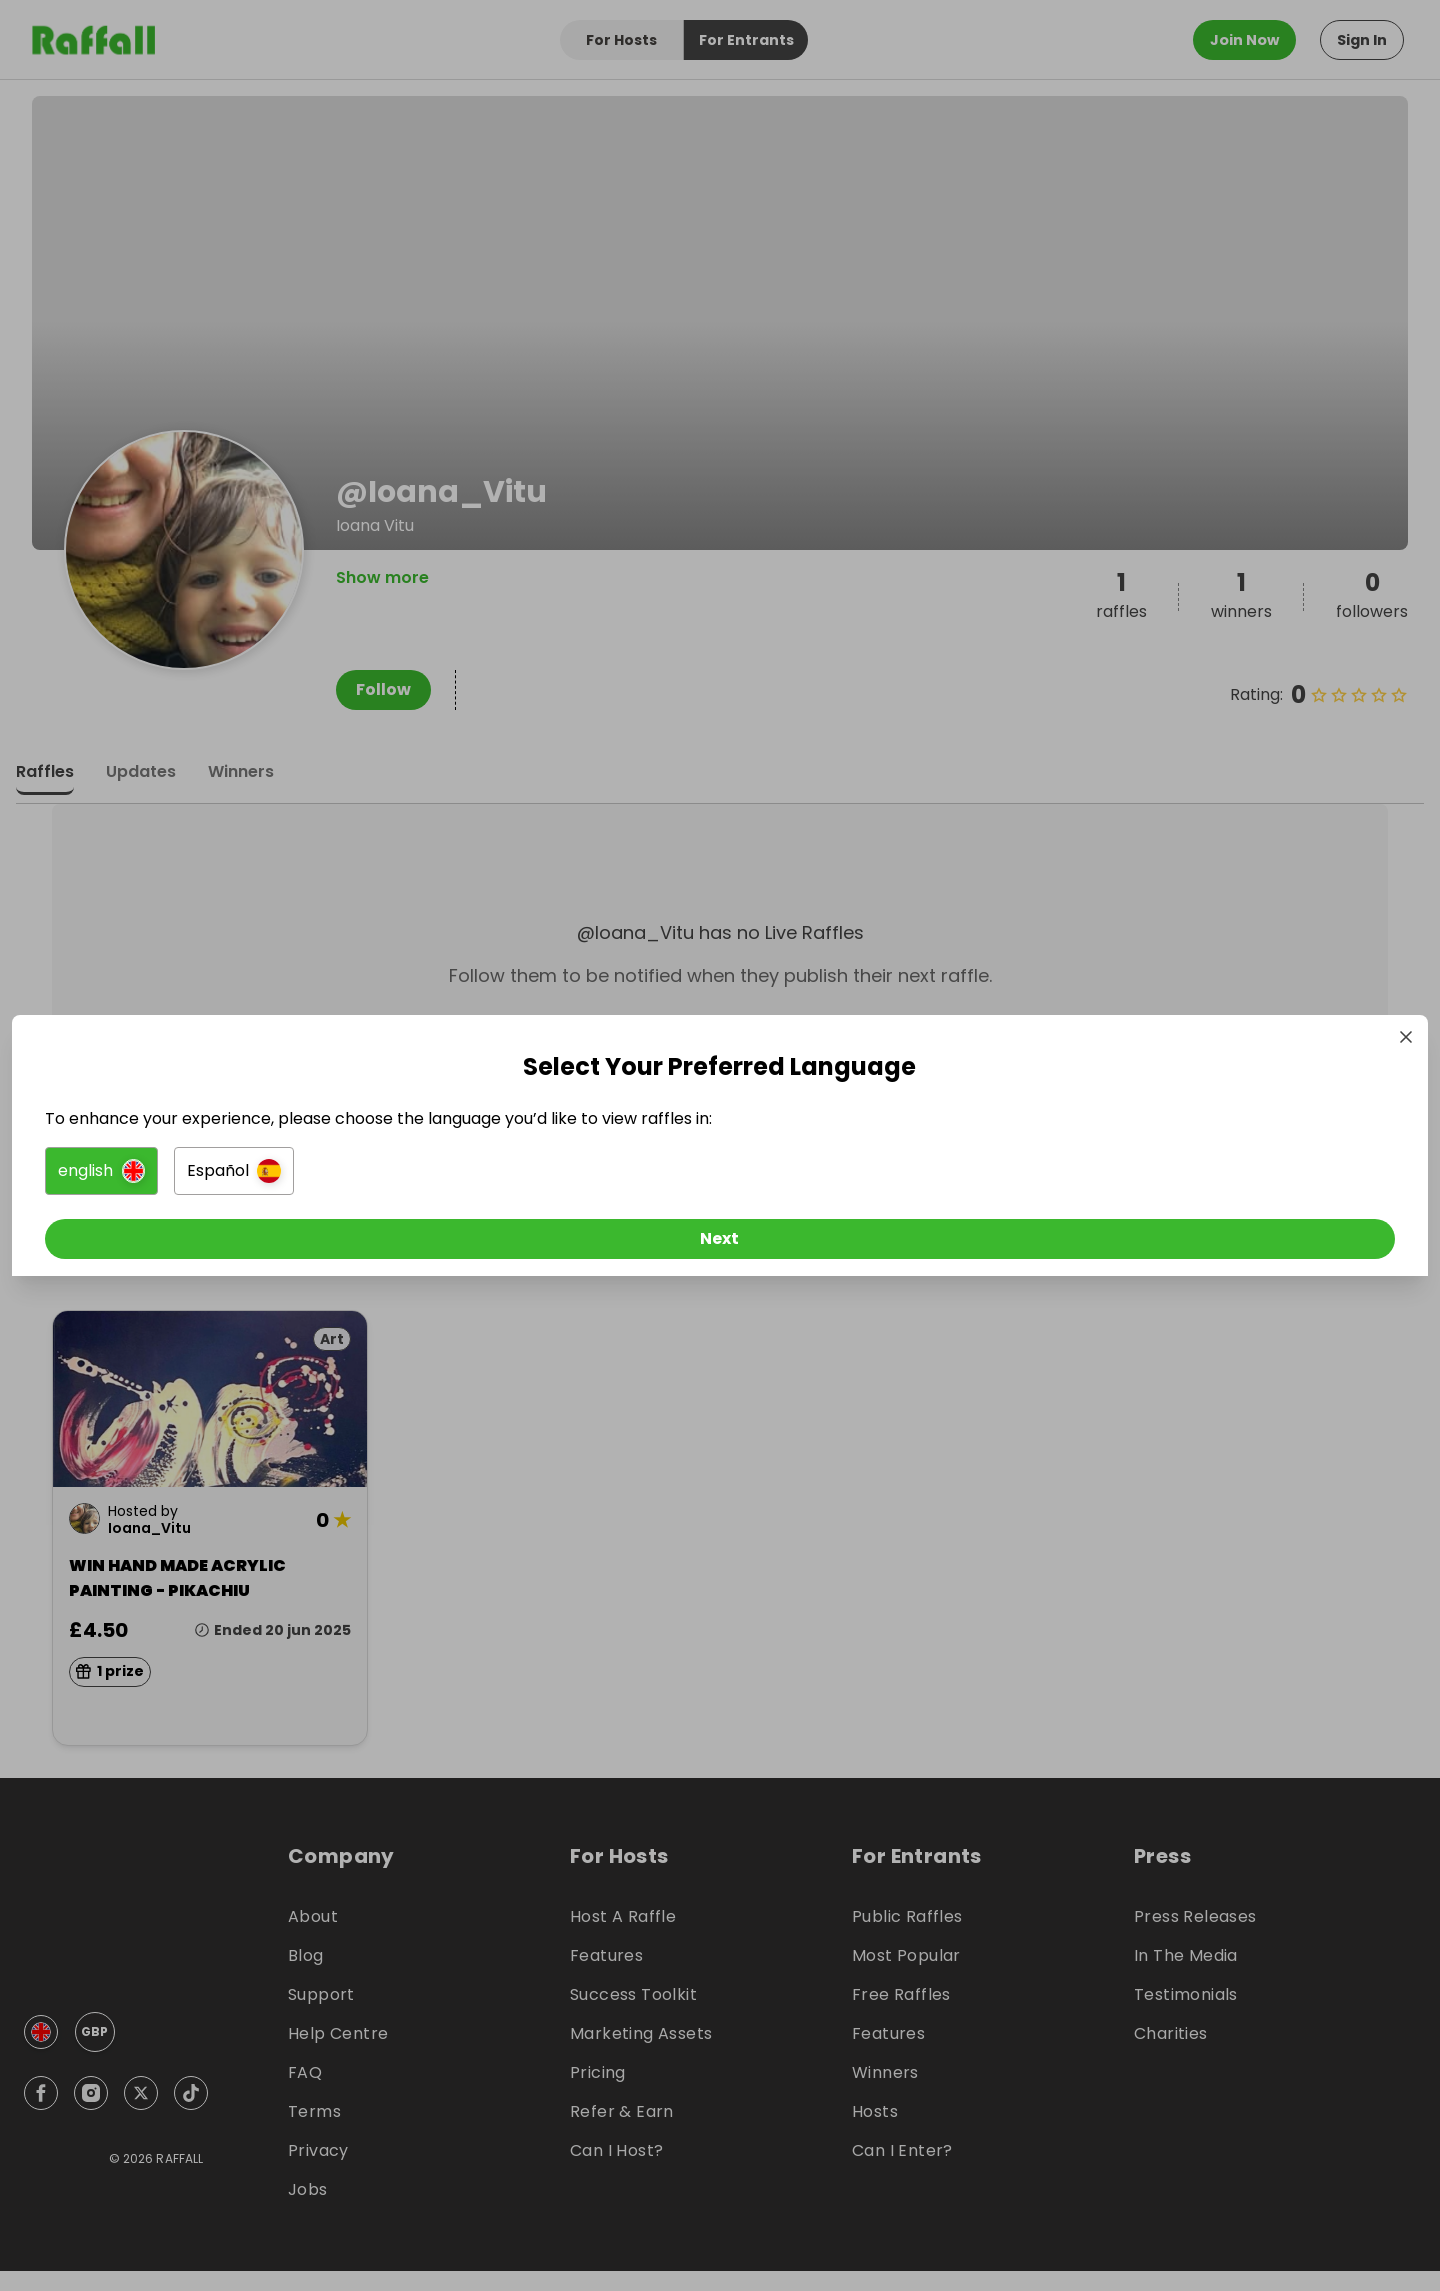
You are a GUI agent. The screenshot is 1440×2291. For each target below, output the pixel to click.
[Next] (720, 1244)
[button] (496, 1176)
